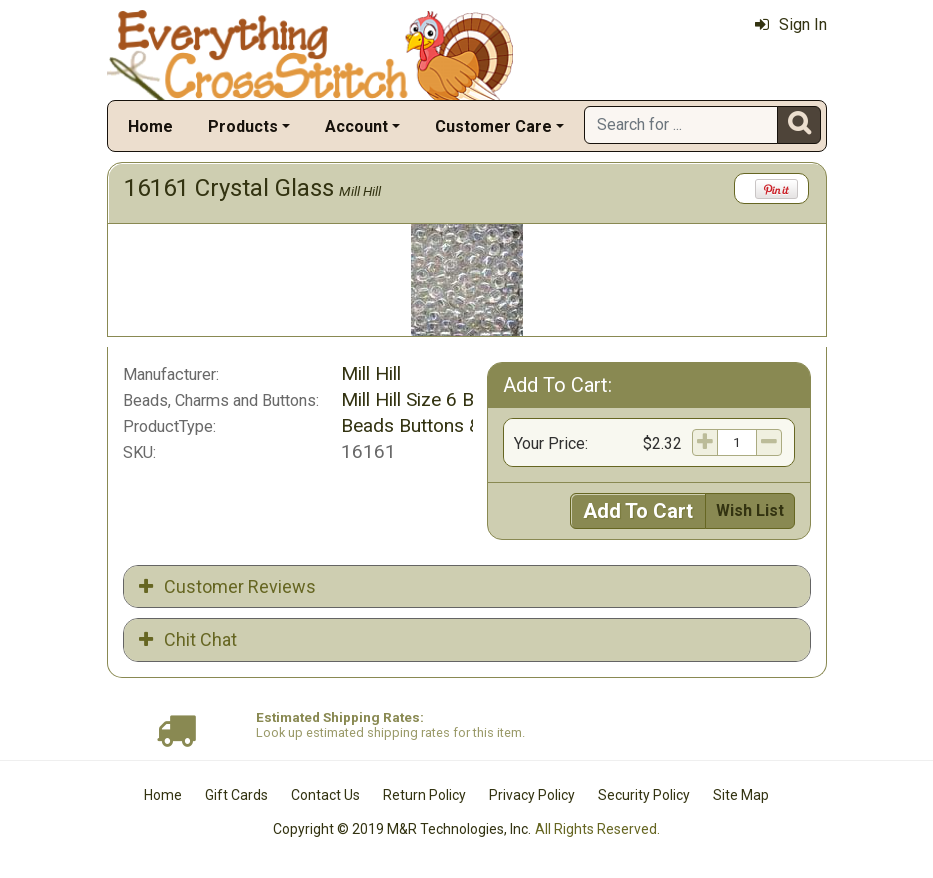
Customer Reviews (227, 586)
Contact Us (325, 795)
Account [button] (356, 126)
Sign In (791, 24)
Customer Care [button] (493, 126)
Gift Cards (236, 795)
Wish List (750, 510)
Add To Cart (638, 511)
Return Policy (424, 795)
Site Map (741, 795)
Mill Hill (360, 191)
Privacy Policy (532, 795)
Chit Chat (188, 639)
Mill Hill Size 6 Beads (428, 399)
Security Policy (644, 795)
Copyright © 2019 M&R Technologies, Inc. (402, 829)
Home (150, 126)
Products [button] (243, 126)
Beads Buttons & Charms (446, 425)
